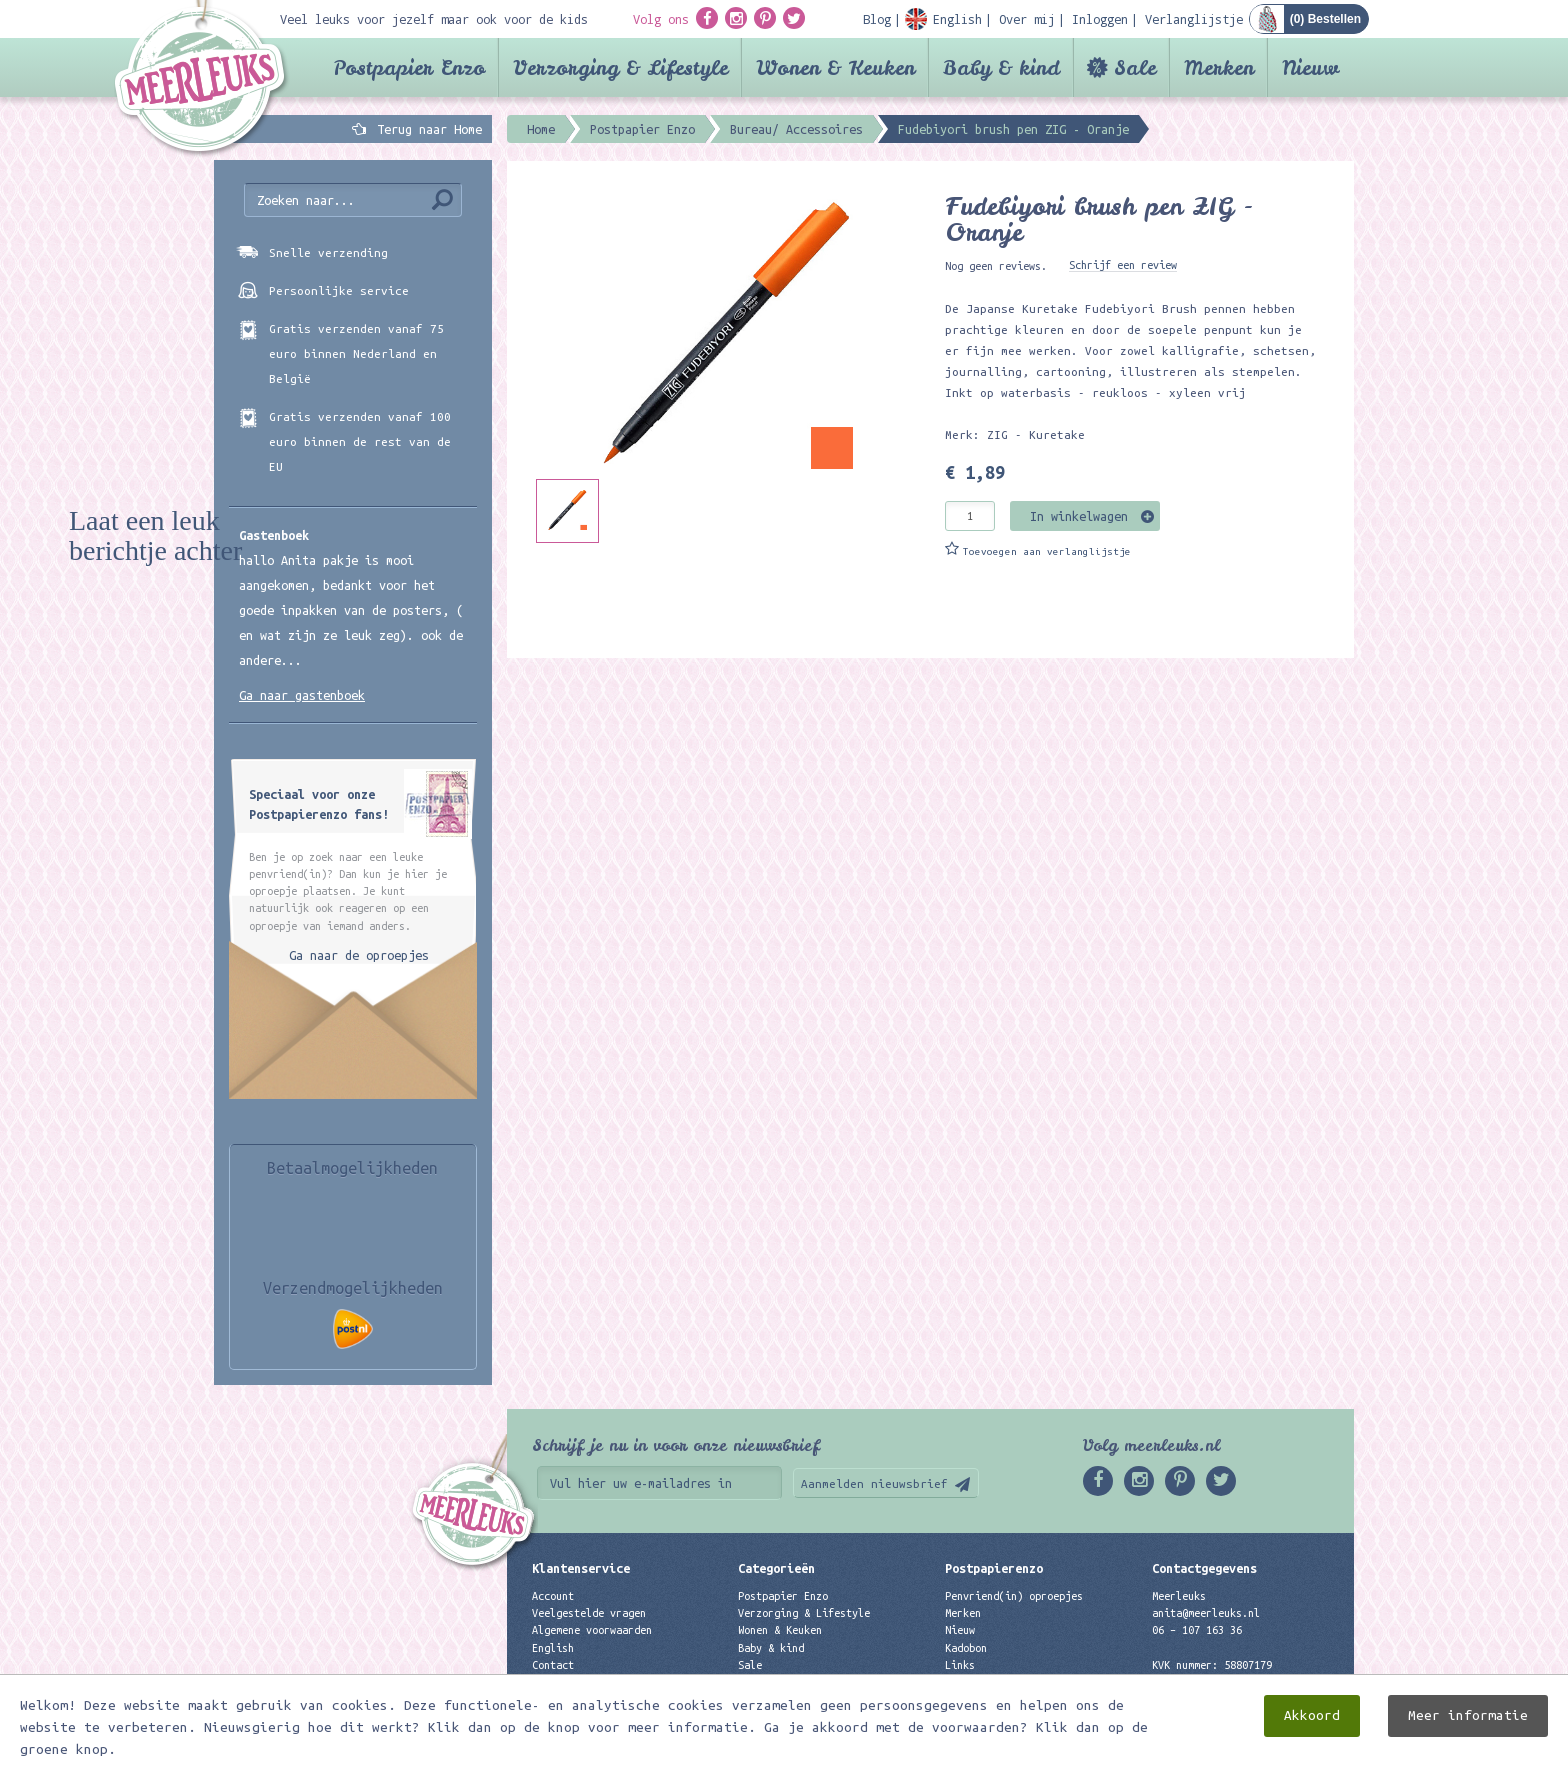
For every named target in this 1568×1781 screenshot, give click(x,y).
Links (960, 1665)
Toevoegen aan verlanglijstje (1047, 551)
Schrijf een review (1123, 265)
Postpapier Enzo (409, 67)
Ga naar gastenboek (302, 695)
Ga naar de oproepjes (359, 955)
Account (553, 1596)
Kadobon (966, 1648)
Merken (1219, 67)
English (553, 1648)
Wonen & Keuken (835, 67)
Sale (1135, 67)
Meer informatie (1468, 1715)
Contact (553, 1665)
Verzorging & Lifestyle (620, 67)
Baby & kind (1001, 67)
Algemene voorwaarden (592, 1630)
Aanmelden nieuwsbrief (874, 1483)
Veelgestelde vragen (589, 1613)
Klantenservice (581, 1568)
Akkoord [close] (1312, 1715)
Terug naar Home (426, 129)
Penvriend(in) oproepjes (1014, 1596)
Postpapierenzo (994, 1568)
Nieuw (1310, 67)
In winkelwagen (1079, 516)
